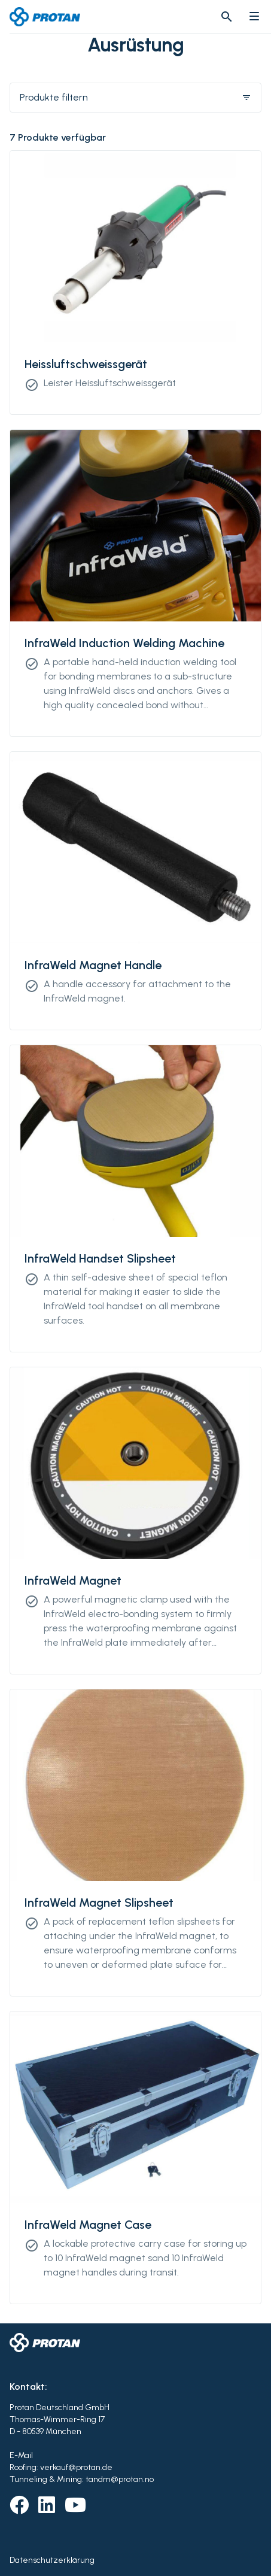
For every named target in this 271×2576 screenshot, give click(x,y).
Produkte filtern (135, 97)
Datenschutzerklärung (52, 2560)
